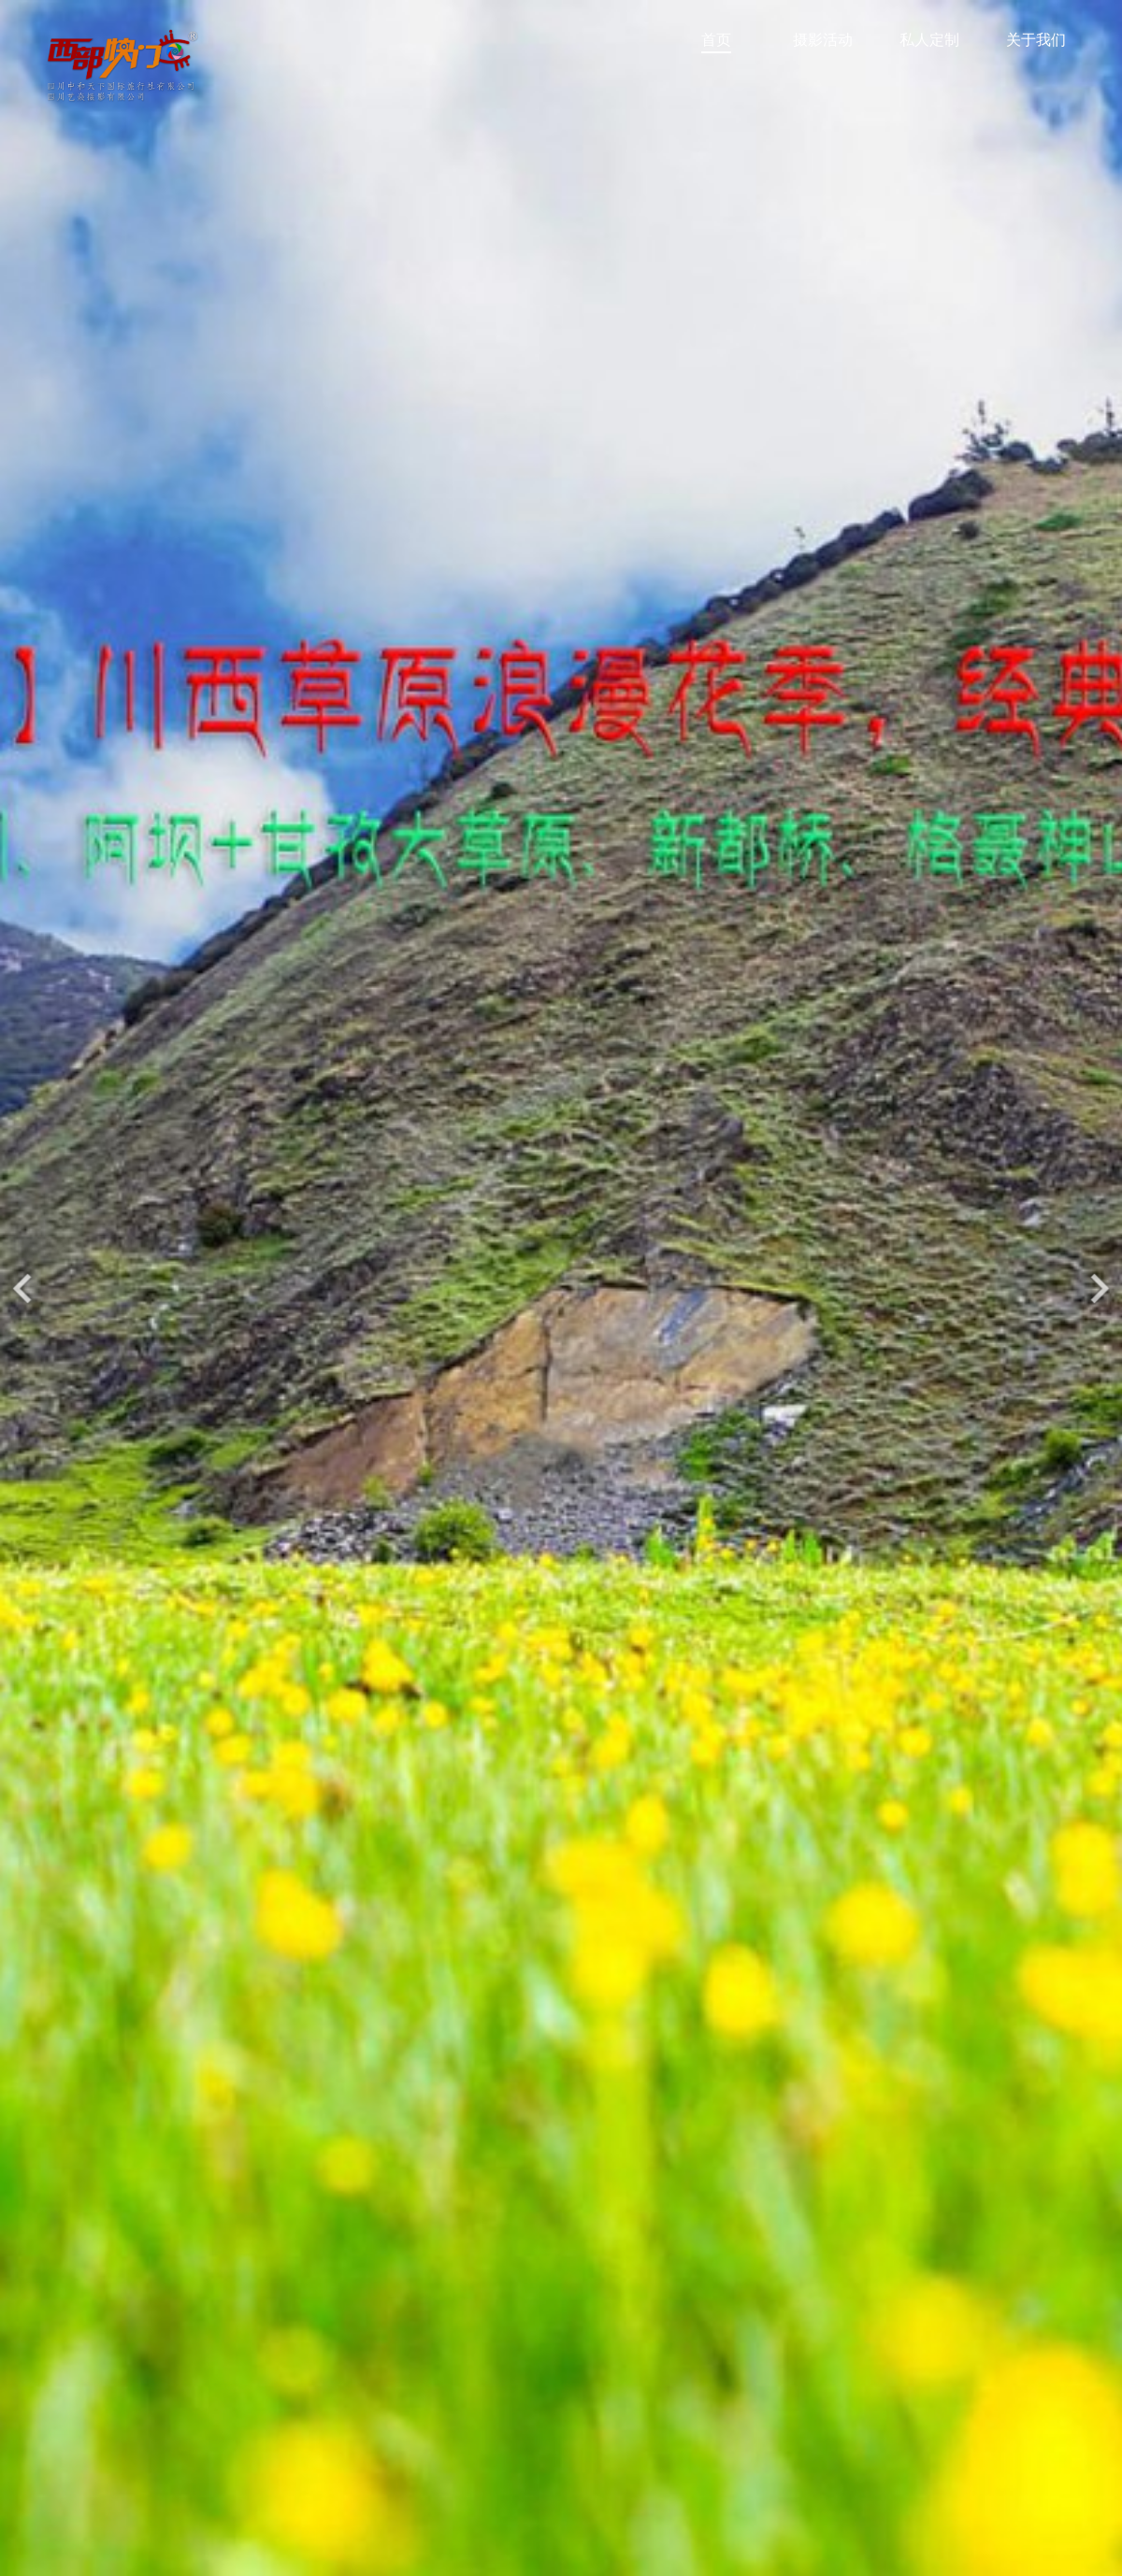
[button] (1100, 1288)
